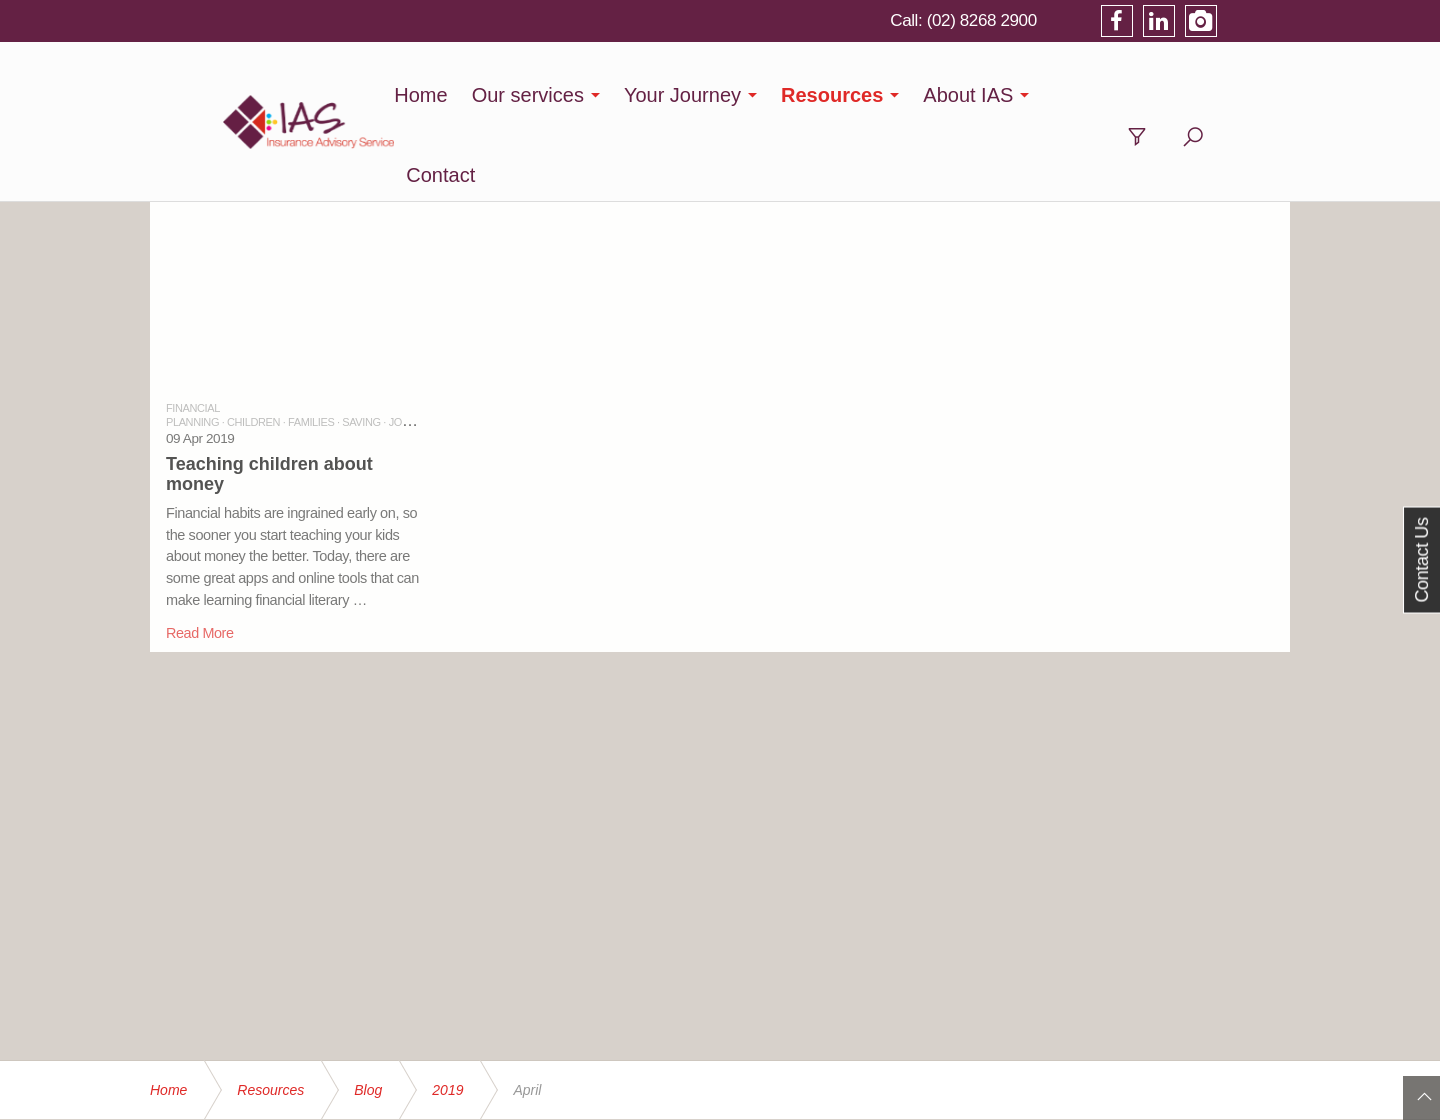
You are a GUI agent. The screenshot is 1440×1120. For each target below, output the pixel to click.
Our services (583, 95)
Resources (888, 95)
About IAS (1024, 95)
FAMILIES (311, 342)
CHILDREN (253, 342)
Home (476, 95)
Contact (1143, 95)
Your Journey (738, 95)
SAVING (361, 342)
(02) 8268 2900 (1052, 20)
